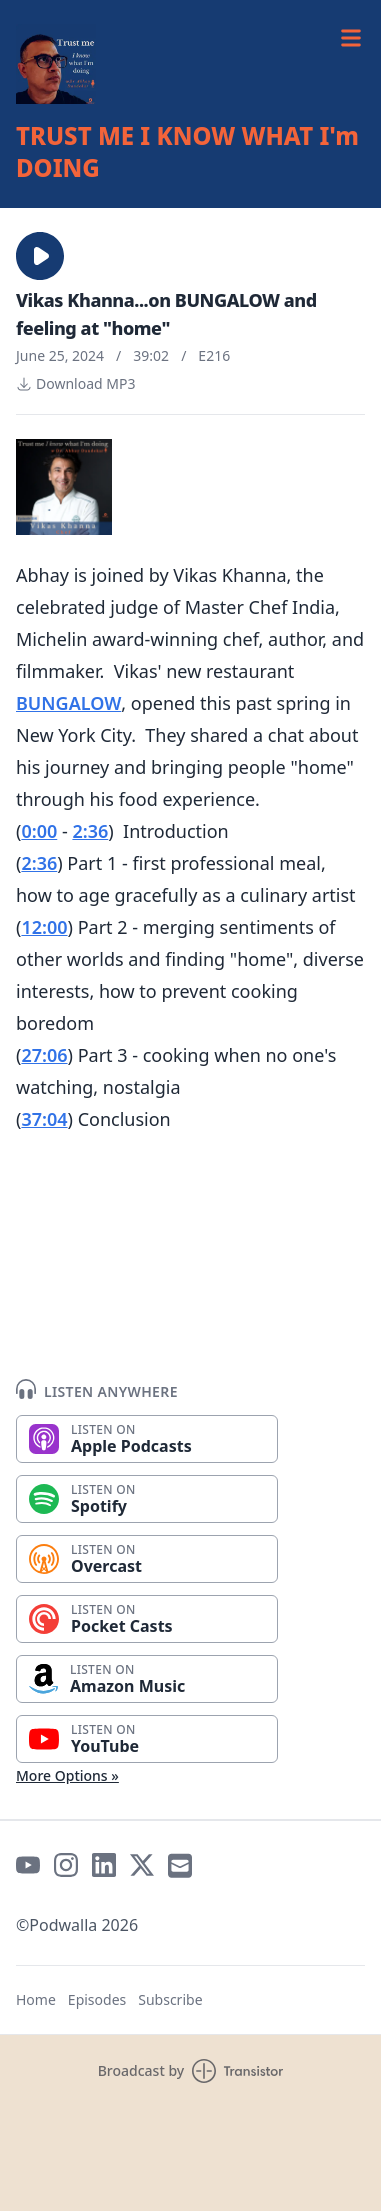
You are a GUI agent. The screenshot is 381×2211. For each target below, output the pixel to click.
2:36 (90, 831)
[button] (40, 256)
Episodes (97, 1999)
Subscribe (170, 1999)
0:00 (39, 831)
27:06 (44, 1055)
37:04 (44, 1119)
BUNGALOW (68, 703)
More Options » (67, 1775)
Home (36, 1999)
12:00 (44, 927)
